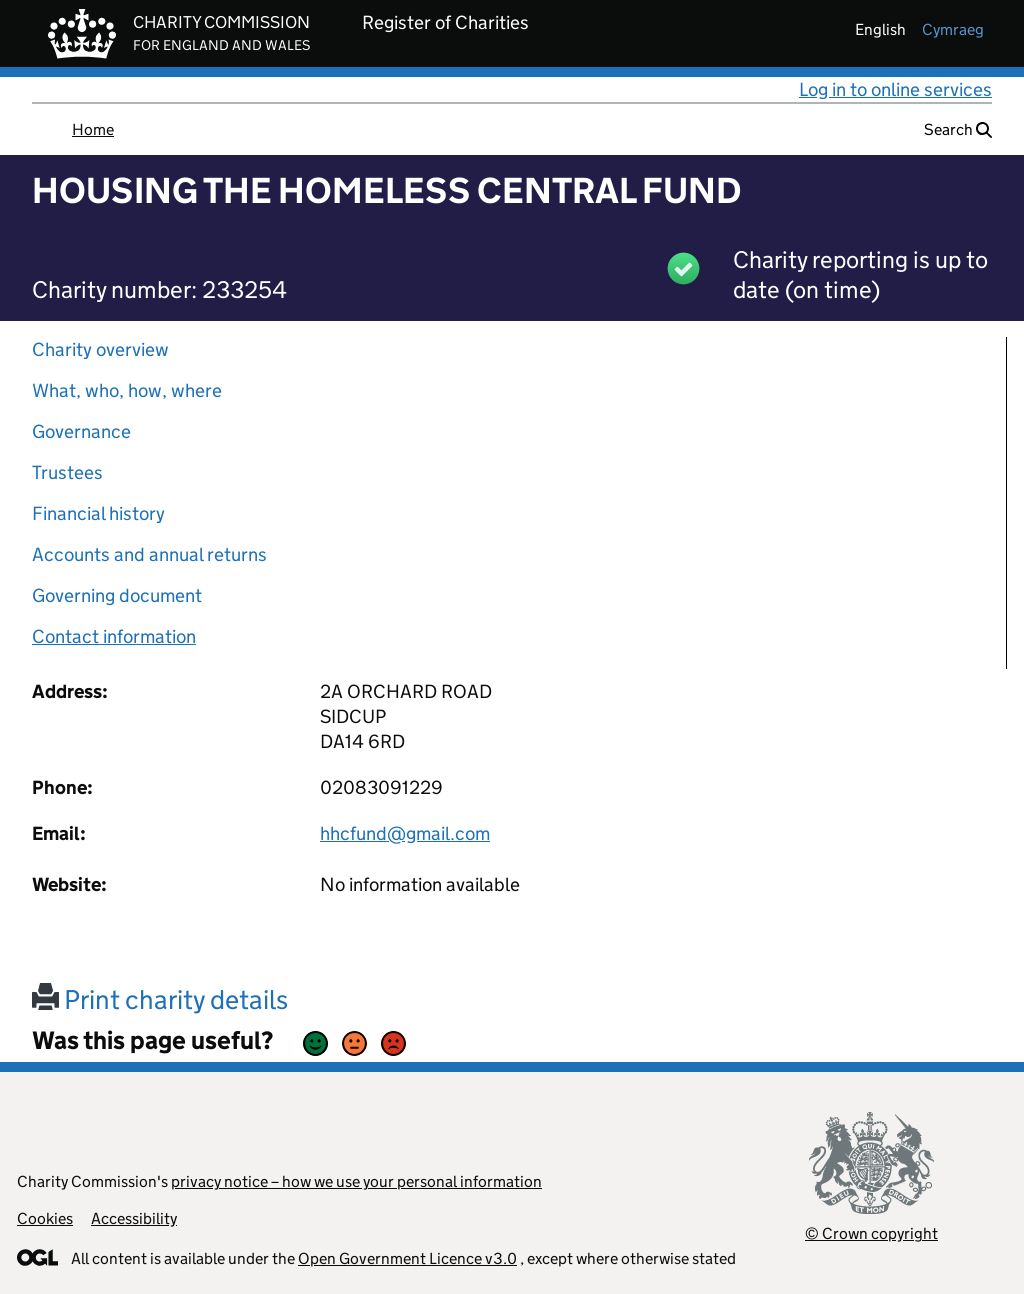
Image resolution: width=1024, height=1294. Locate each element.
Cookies (45, 1218)
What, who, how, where (127, 390)
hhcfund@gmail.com (405, 833)
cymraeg (953, 29)
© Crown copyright (871, 1233)
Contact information (114, 636)
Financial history (98, 513)
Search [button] (958, 129)
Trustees (67, 472)
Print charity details (160, 999)
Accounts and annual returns (149, 554)
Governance (81, 431)
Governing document (117, 595)
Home (93, 129)
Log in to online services (895, 89)
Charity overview (100, 349)
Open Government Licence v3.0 (407, 1258)
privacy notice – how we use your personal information (356, 1181)
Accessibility (134, 1218)
